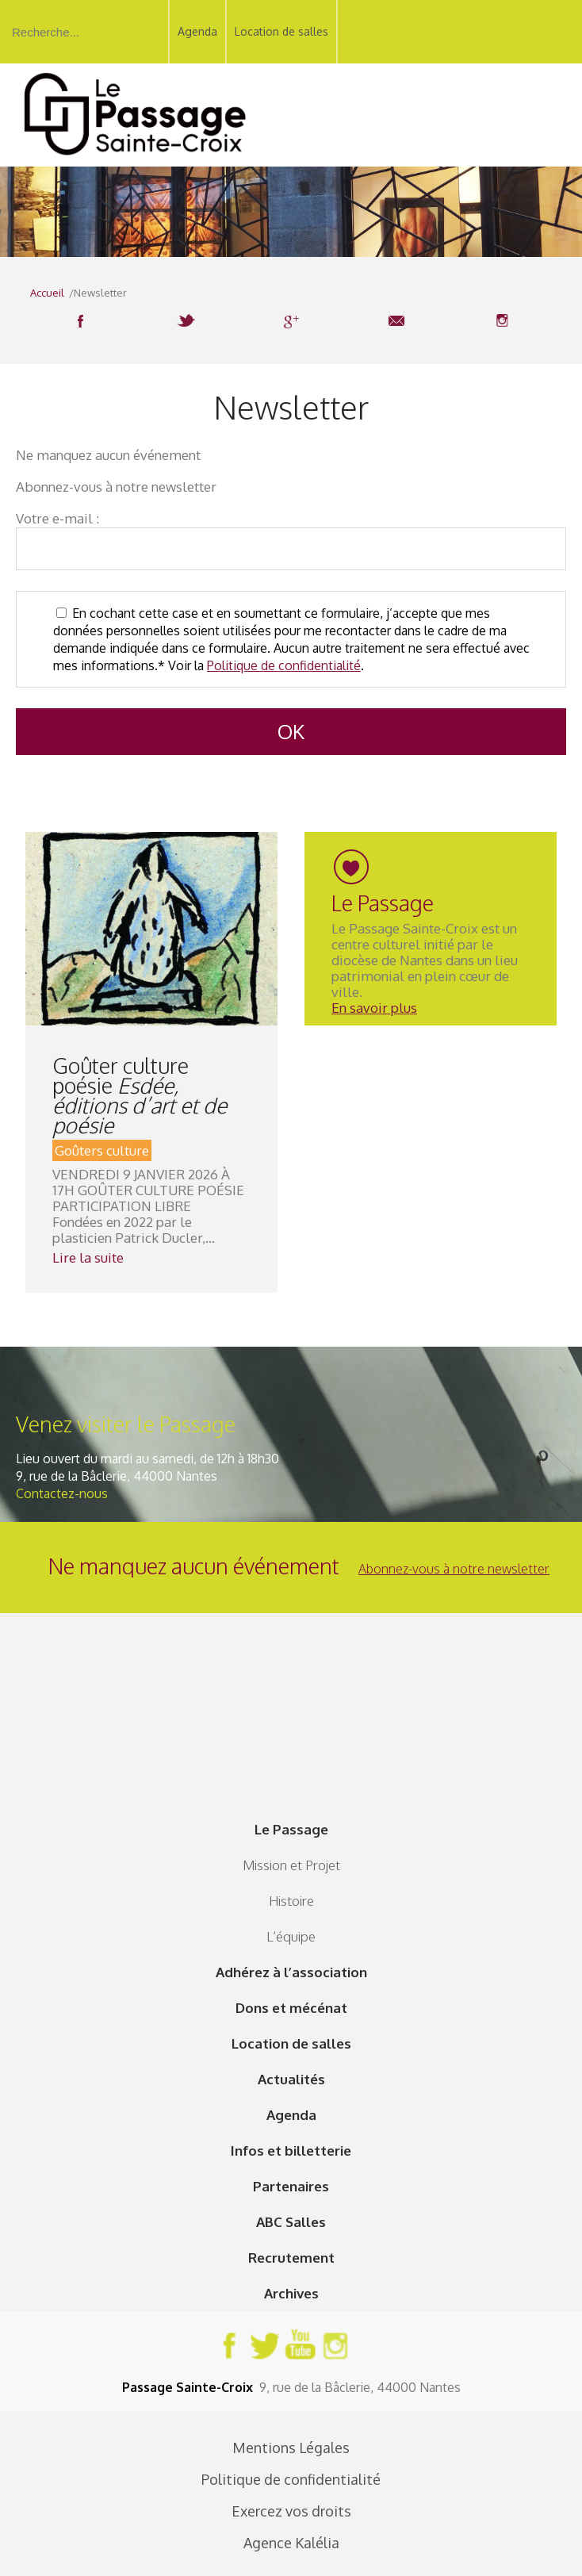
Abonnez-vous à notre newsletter (453, 1569)
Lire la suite (88, 1257)
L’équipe (291, 1936)
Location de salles (281, 31)
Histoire (291, 1900)
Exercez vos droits (291, 2511)
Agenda (197, 31)
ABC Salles (291, 2222)
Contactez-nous (62, 1493)
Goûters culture (102, 1150)
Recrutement (291, 2257)
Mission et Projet (291, 1865)
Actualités (291, 2079)
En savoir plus (374, 1007)
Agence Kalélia (291, 2542)
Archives (291, 2293)
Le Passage (291, 1829)
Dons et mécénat (291, 2007)
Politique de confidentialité (284, 665)
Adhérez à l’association (291, 1972)
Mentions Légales (291, 2447)
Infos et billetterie (291, 2150)
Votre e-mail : (57, 518)
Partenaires (291, 2186)
